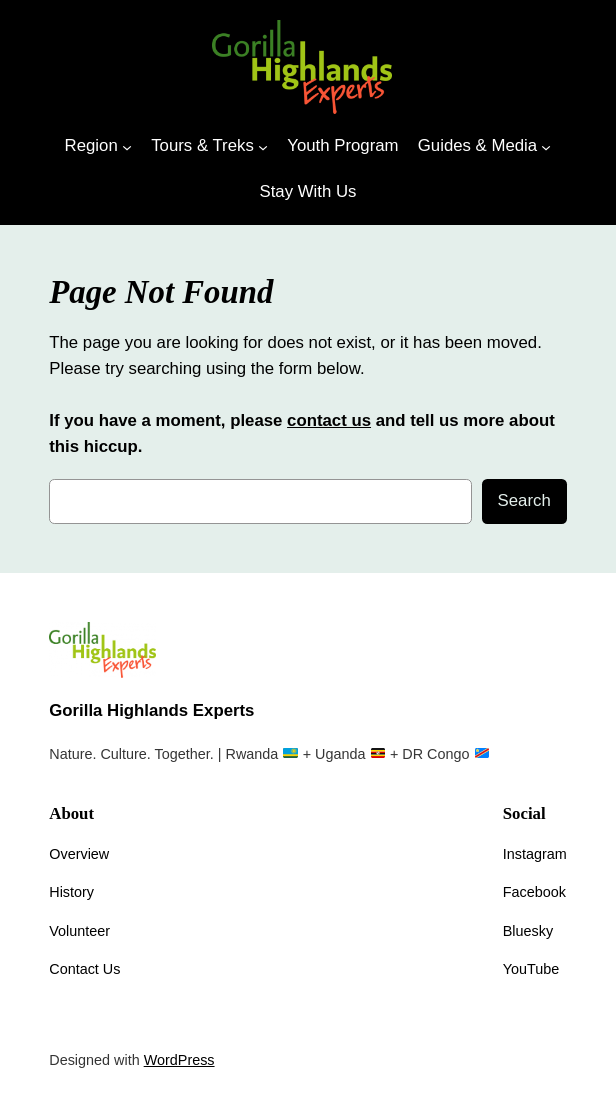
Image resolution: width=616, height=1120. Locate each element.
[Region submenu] (127, 146)
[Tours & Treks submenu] (263, 146)
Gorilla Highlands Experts (151, 710)
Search (524, 500)
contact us (329, 420)
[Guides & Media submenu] (546, 146)
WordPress (179, 1060)
